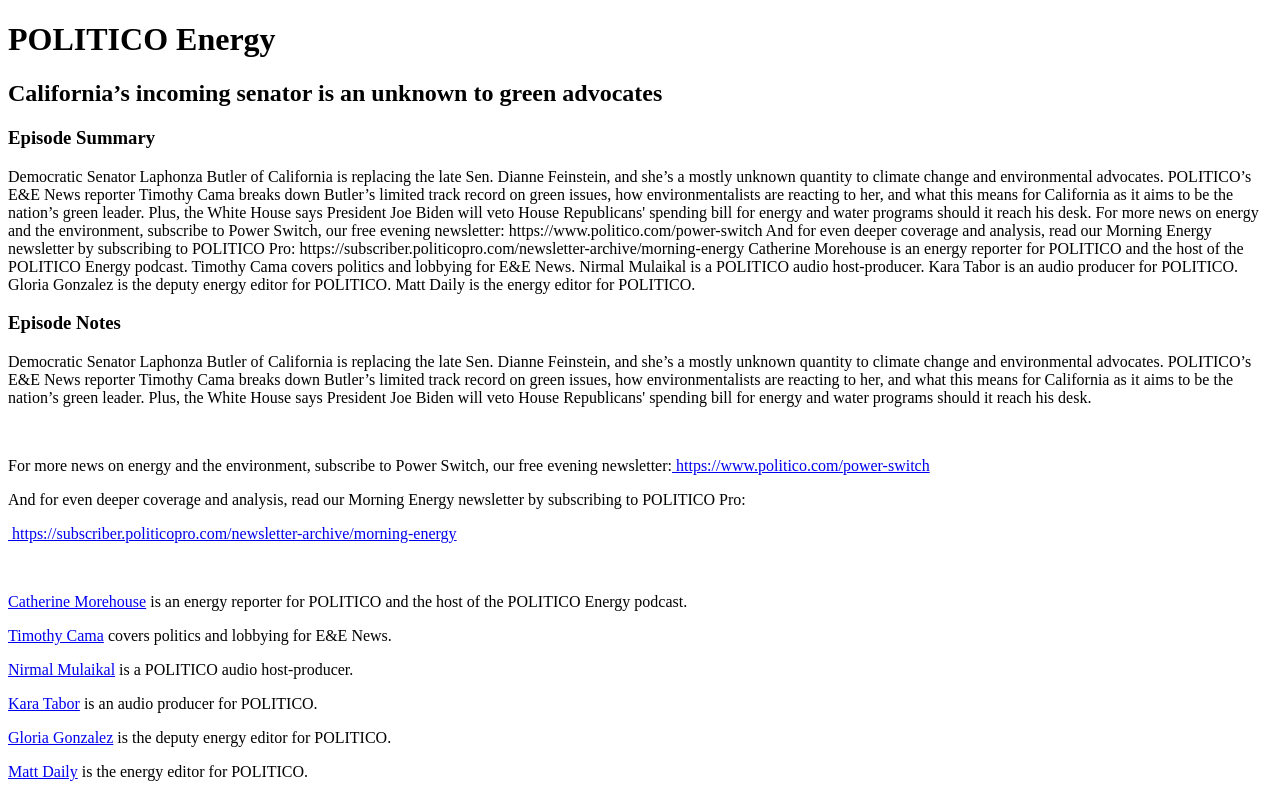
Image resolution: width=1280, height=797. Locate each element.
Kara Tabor (44, 703)
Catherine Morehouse (77, 601)
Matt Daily (43, 771)
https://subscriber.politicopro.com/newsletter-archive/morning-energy (232, 533)
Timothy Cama (56, 635)
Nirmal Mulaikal (61, 669)
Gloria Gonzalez (60, 737)
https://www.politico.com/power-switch (801, 465)
